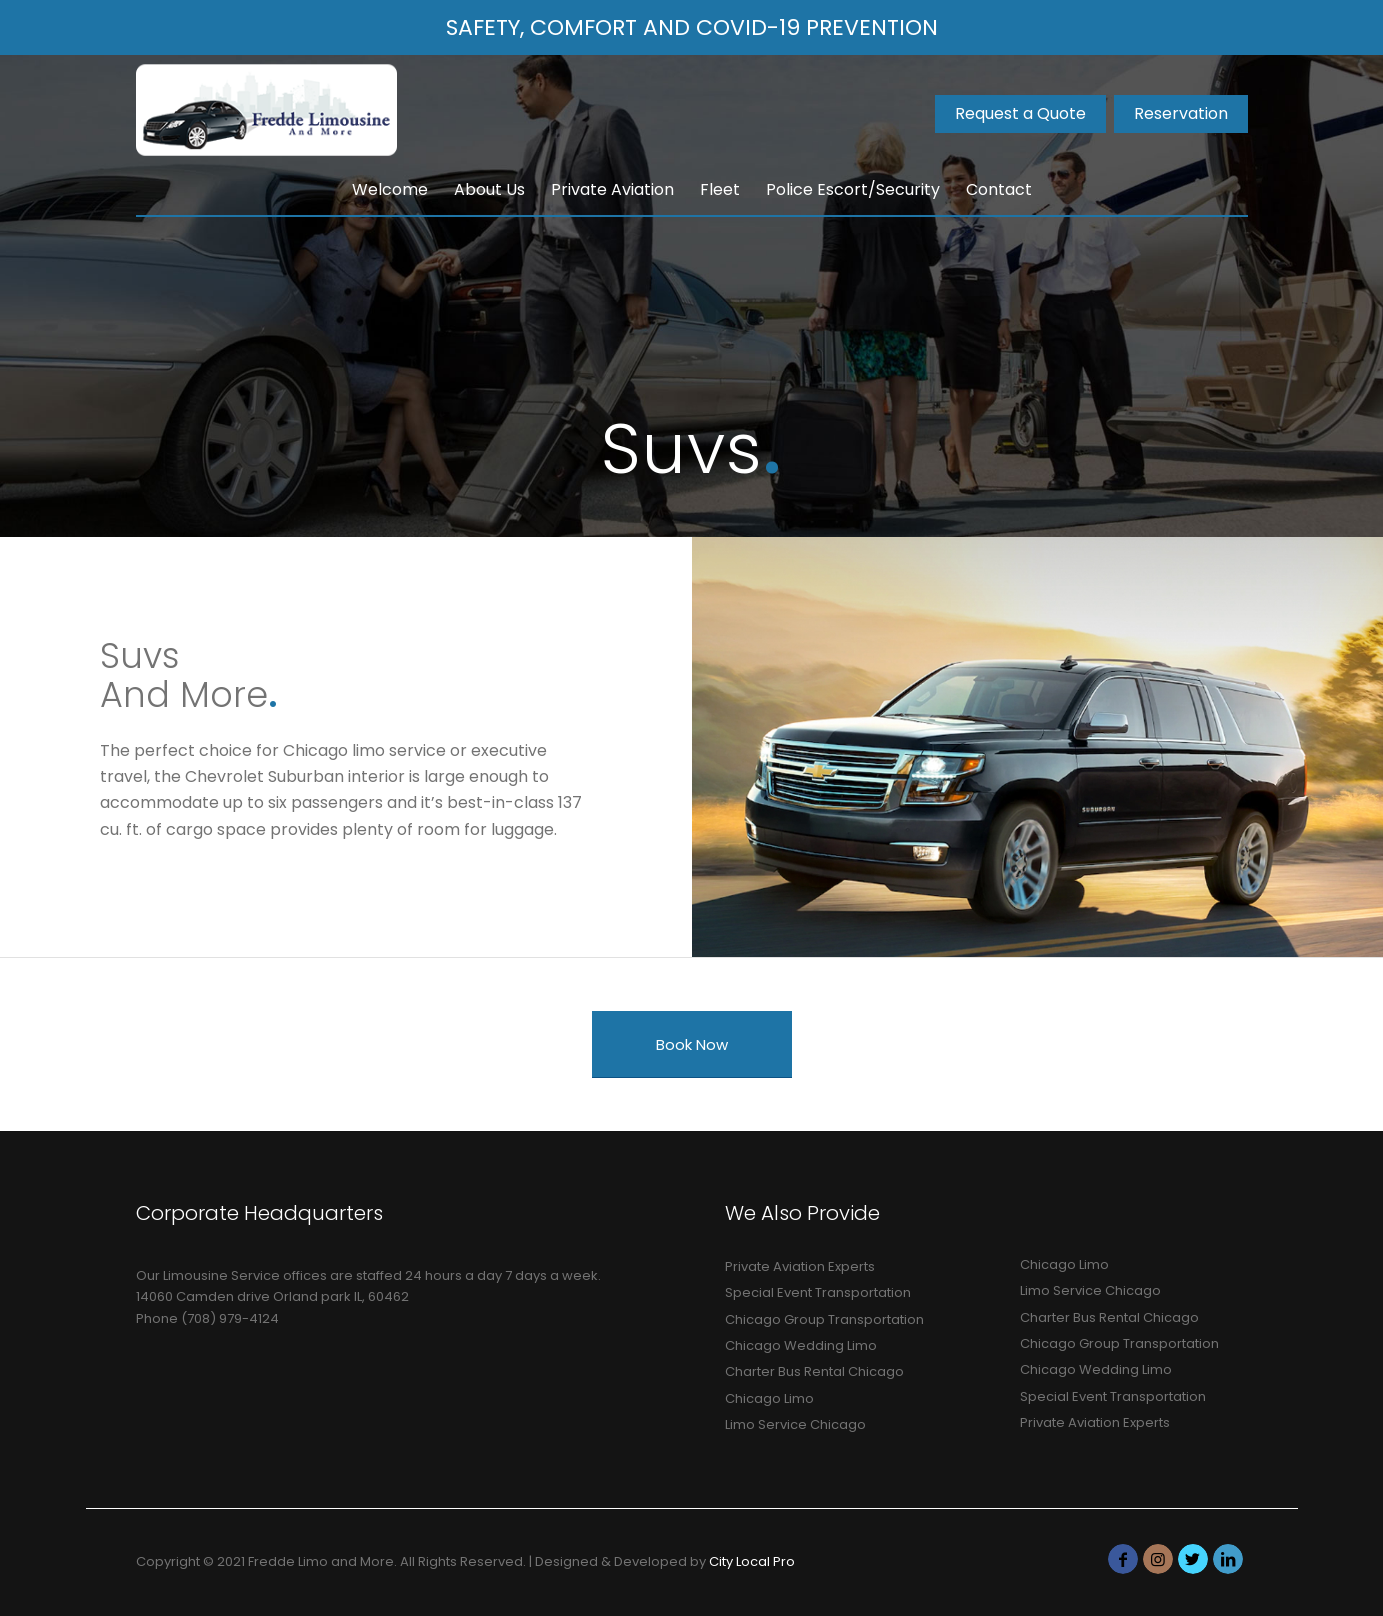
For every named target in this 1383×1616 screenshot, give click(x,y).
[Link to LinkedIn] (1228, 1559)
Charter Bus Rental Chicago (814, 1371)
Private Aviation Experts (800, 1266)
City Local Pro (752, 1561)
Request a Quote (1020, 113)
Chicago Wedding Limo (801, 1345)
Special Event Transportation (818, 1292)
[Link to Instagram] (1158, 1559)
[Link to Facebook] (1123, 1559)
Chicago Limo (769, 1398)
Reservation (1181, 113)
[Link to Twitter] (1193, 1559)
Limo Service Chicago (795, 1424)
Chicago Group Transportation (824, 1319)
